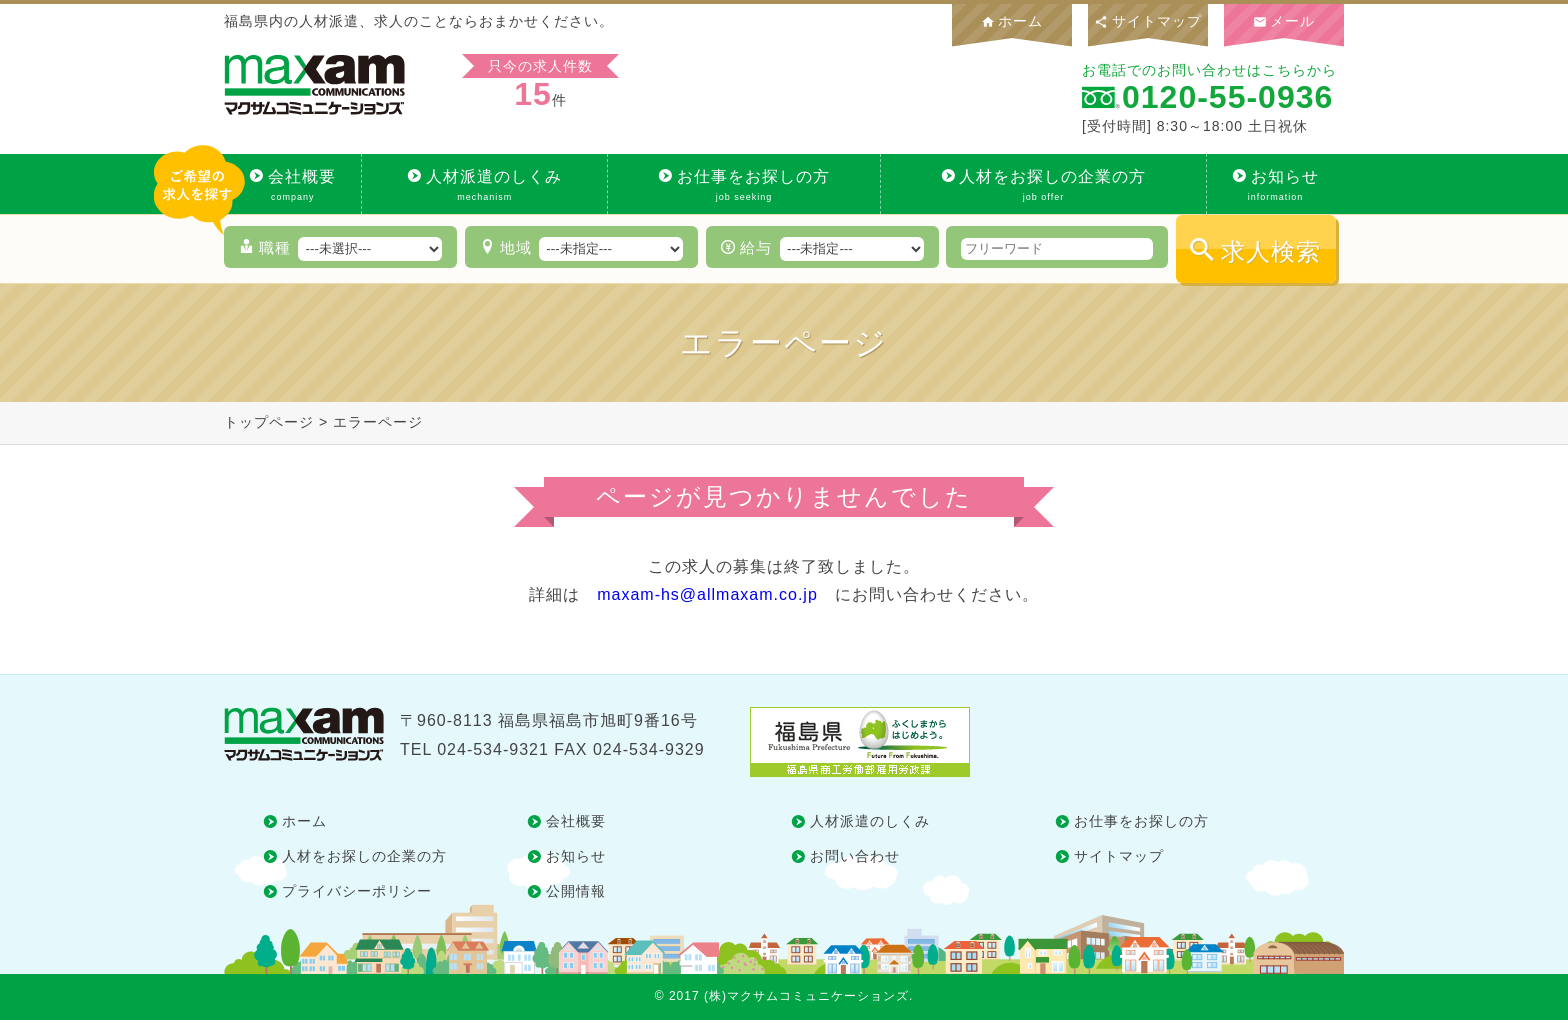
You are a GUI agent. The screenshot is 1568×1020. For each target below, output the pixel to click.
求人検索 (1271, 251)
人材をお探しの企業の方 (1043, 186)
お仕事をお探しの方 (744, 186)
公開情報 (576, 891)
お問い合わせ (855, 856)
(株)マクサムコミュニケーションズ (806, 996)
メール (1284, 21)
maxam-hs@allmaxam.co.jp (707, 594)
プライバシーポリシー (357, 891)
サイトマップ (1148, 21)
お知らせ (1275, 186)
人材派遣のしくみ (484, 186)
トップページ (269, 422)
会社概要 (292, 186)
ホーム (1012, 21)
